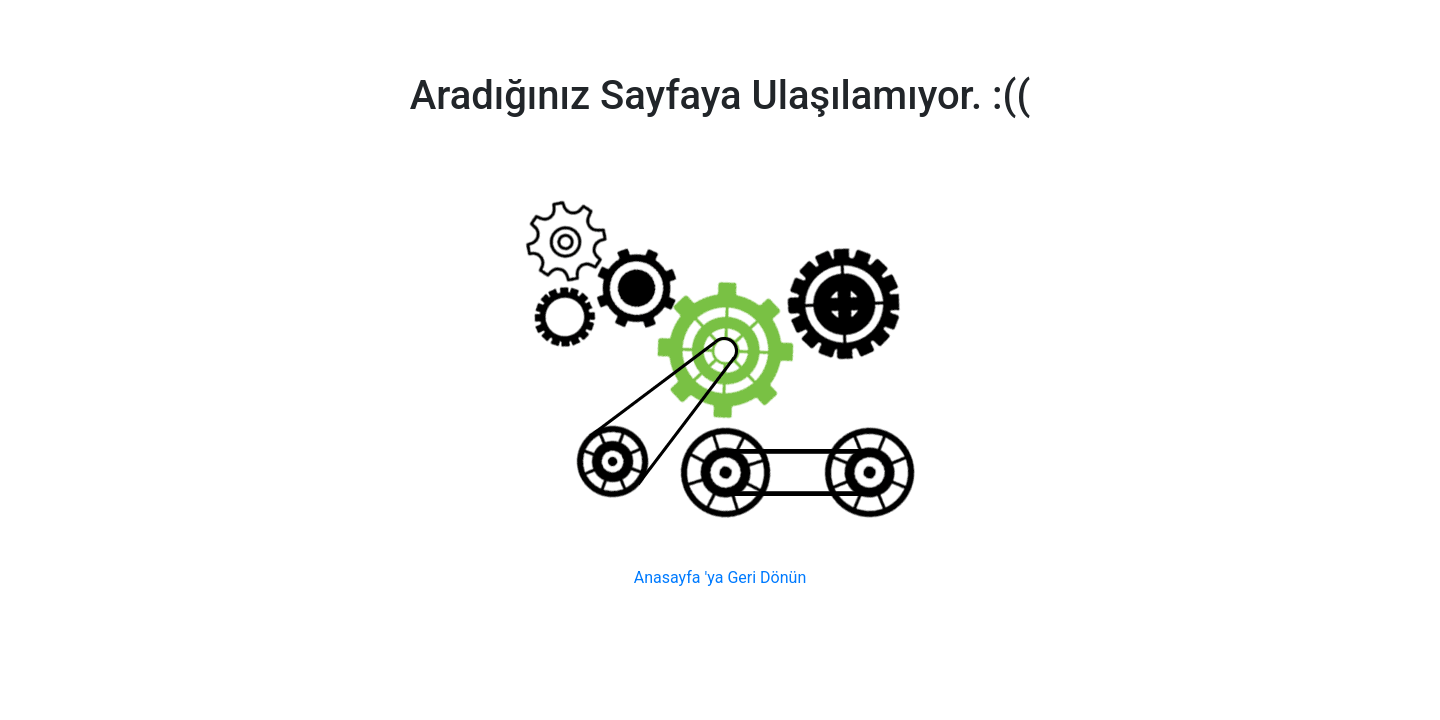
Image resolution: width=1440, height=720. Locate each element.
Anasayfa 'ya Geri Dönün (720, 577)
